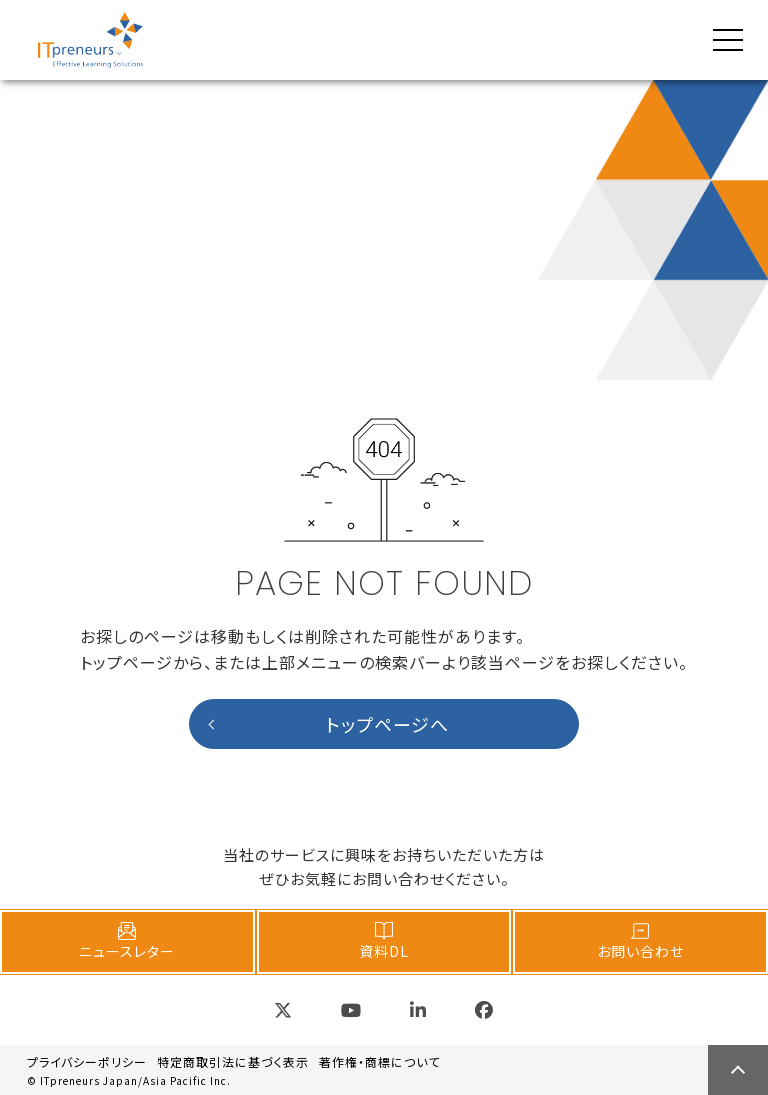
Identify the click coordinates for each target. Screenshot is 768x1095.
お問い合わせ (640, 941)
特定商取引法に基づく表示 (233, 1061)
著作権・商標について (379, 1061)
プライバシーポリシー (87, 1061)
